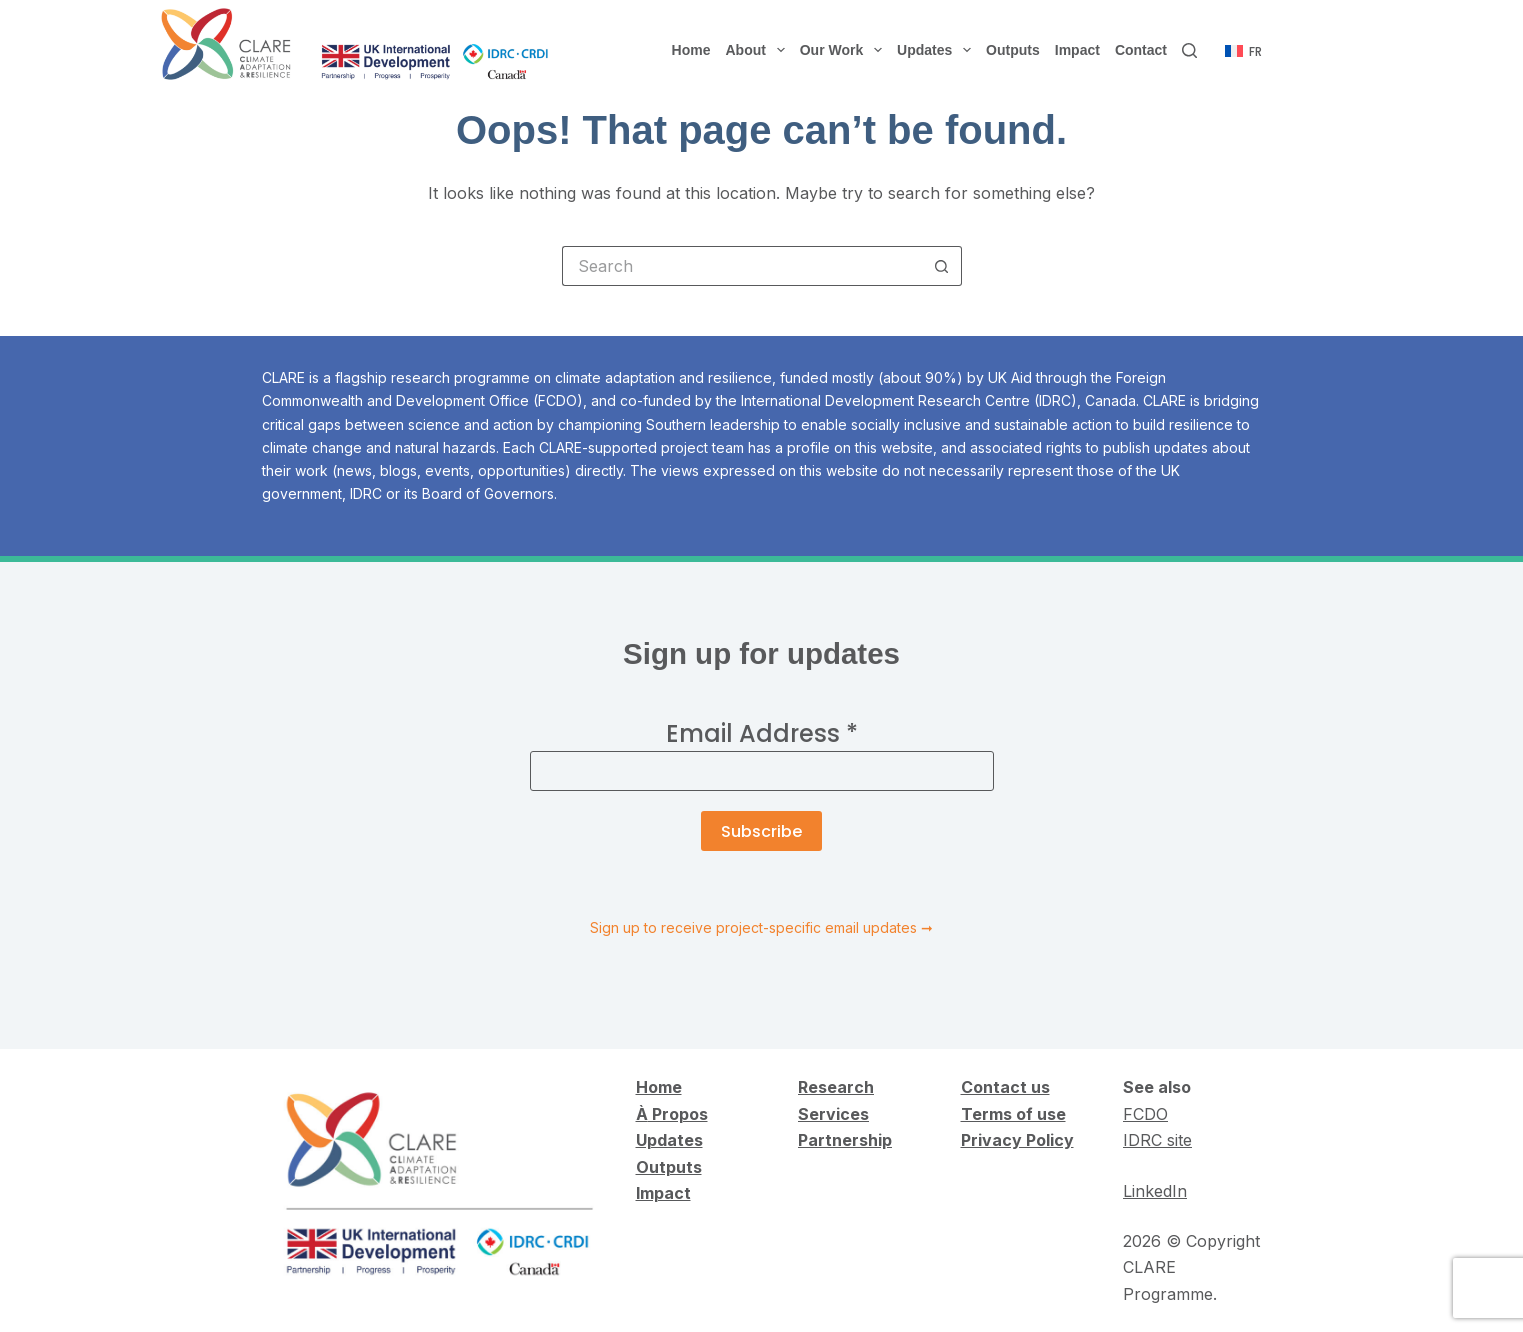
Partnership (845, 1140)
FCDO (1145, 1114)
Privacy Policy (1017, 1140)
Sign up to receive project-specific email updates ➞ (761, 927)
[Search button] (942, 266)
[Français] (1243, 52)
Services (833, 1114)
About (759, 50)
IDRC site (1157, 1140)
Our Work (845, 50)
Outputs (1013, 50)
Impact (1077, 50)
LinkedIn (1155, 1191)
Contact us (1005, 1087)
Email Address (762, 733)
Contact (1141, 50)
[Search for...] (742, 266)
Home (691, 50)
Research (836, 1087)
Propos (678, 1114)
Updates (938, 50)
